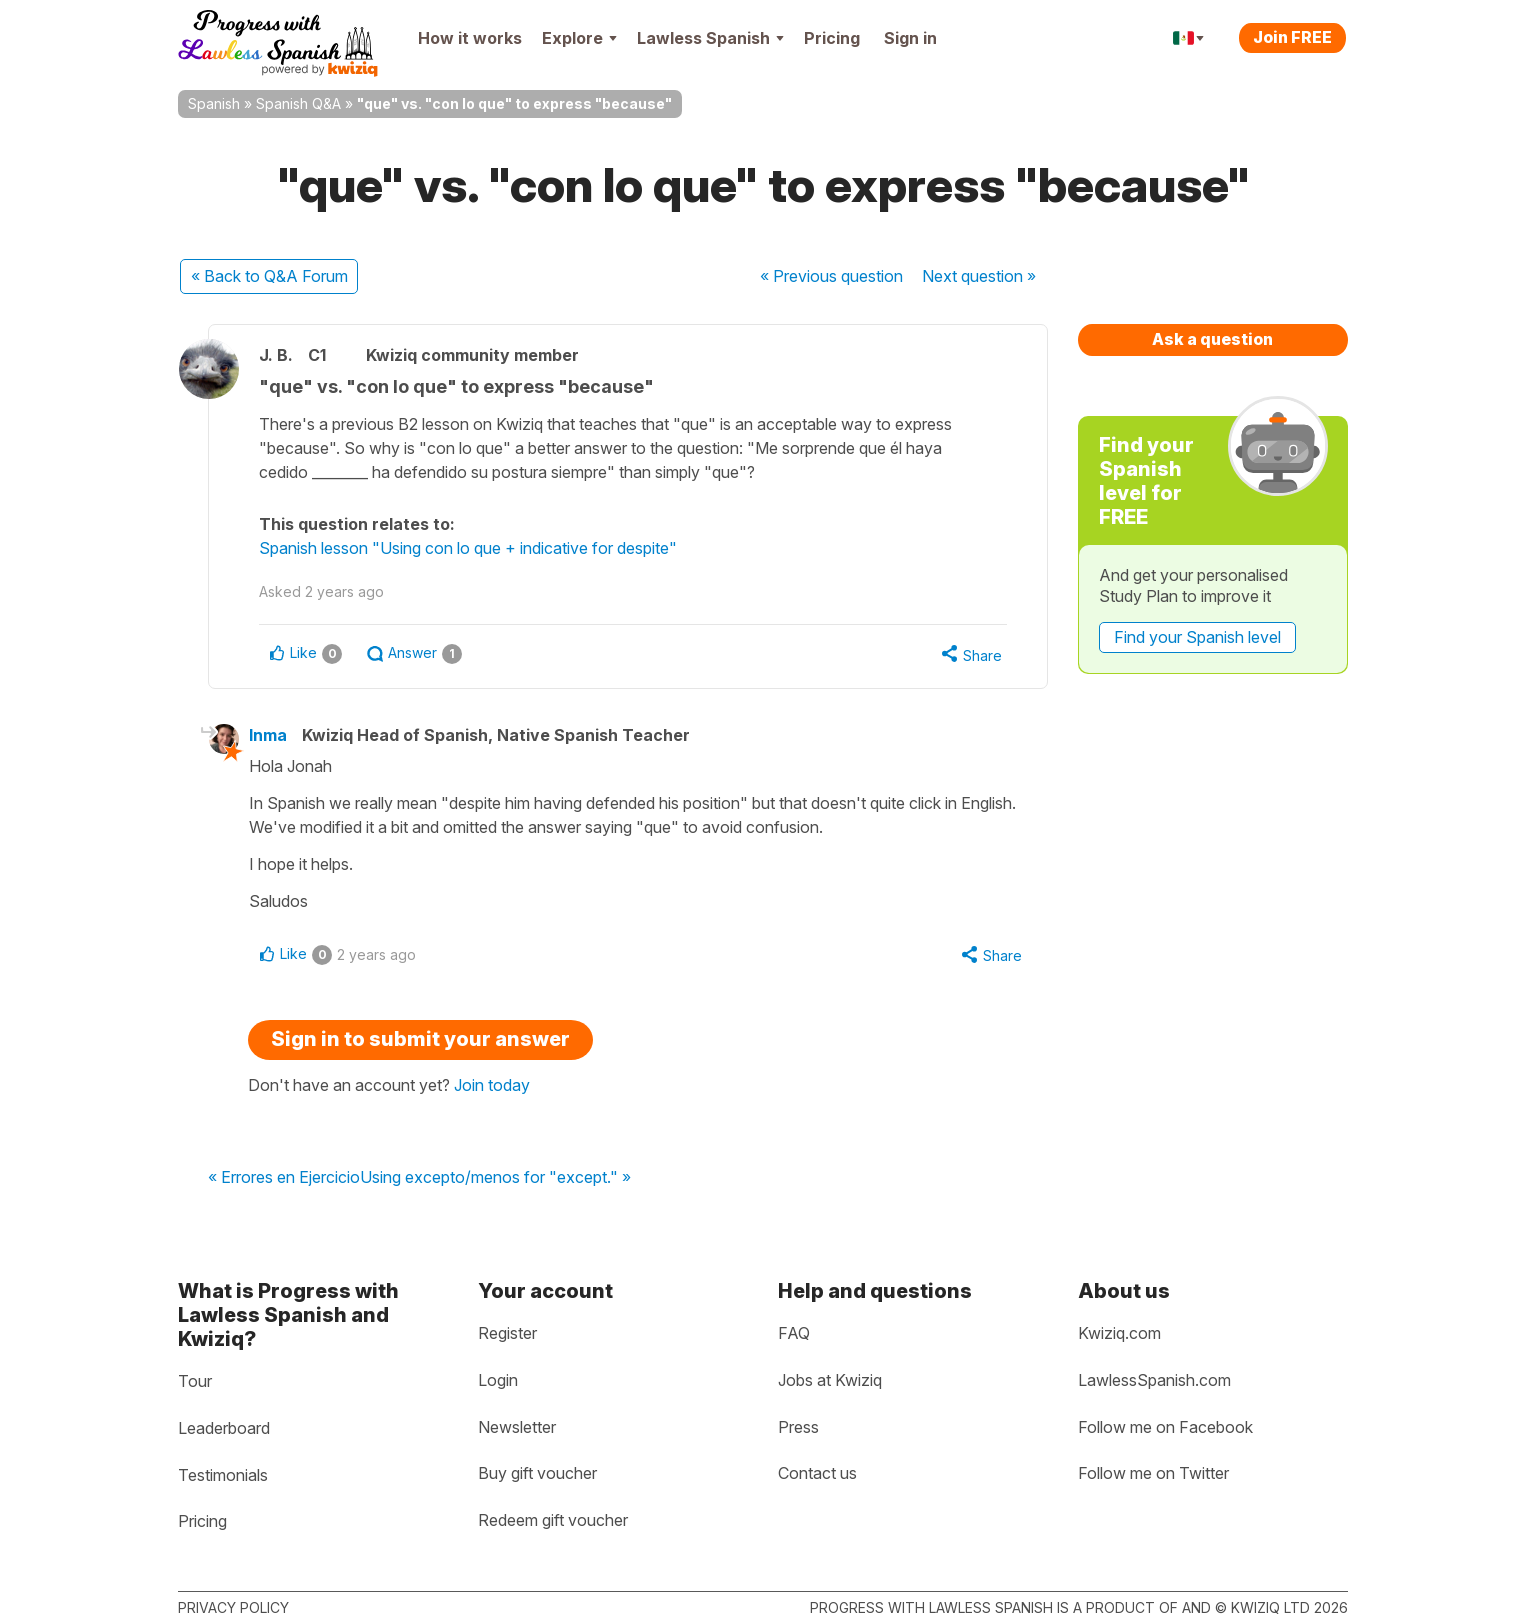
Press (798, 1427)
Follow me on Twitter (1153, 1473)
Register (507, 1333)
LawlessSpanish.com (1154, 1380)
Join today (492, 1085)
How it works (470, 38)
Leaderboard (224, 1428)
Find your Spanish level (1197, 637)
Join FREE (1292, 37)
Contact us (817, 1473)
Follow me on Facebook (1165, 1427)
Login (498, 1380)
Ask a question (1212, 339)
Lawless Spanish (710, 38)
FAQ (794, 1333)
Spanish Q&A (298, 103)
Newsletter (517, 1427)
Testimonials (223, 1475)
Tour (195, 1381)
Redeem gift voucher (553, 1520)
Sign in (910, 38)
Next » (979, 276)
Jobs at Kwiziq (830, 1380)
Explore (579, 38)
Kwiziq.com (1119, 1333)
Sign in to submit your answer (420, 1039)
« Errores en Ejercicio (284, 1178)
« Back (269, 276)
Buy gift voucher (537, 1473)
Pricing (832, 38)
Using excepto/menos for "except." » (495, 1178)
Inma (268, 735)
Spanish (214, 103)
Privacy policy (233, 1607)
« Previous (831, 276)
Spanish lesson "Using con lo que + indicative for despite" (468, 548)
